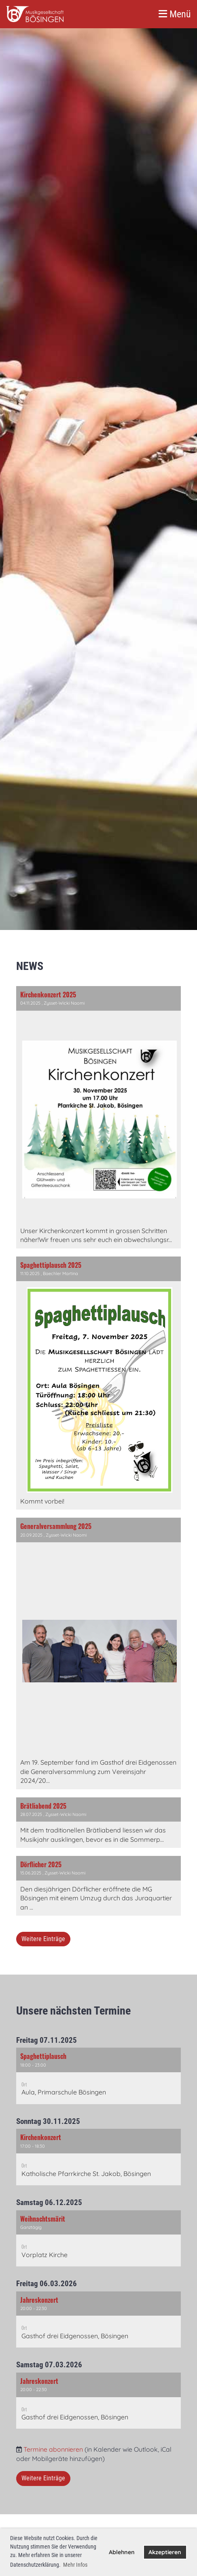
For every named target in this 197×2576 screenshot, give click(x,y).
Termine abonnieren (53, 2449)
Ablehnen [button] (122, 2552)
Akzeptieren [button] (164, 2552)
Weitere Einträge (43, 1939)
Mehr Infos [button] (75, 2564)
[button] (98, 2076)
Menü (175, 14)
